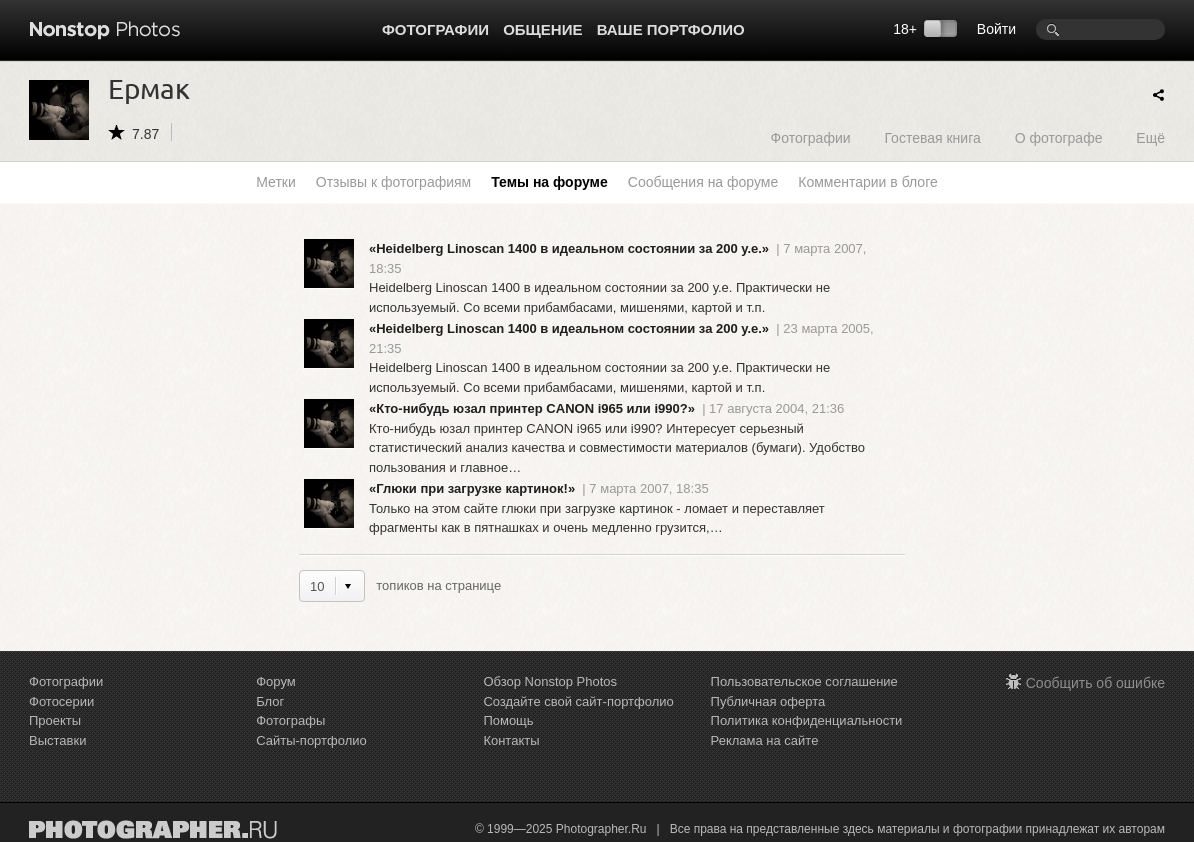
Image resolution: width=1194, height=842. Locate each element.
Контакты (511, 740)
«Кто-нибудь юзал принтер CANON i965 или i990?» (532, 408)
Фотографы (290, 720)
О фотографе (1059, 137)
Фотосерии (61, 701)
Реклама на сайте (765, 740)
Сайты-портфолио (311, 740)
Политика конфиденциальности (807, 720)
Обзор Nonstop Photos (550, 681)
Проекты (55, 720)
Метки (276, 182)
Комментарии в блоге (867, 182)
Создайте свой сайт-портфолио (578, 701)
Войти (996, 29)
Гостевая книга (932, 137)
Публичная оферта (768, 701)
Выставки (57, 740)
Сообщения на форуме (703, 182)
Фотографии (435, 29)
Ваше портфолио (671, 29)
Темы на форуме (549, 182)
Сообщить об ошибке (1095, 683)
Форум (276, 681)
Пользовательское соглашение (804, 681)
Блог (270, 701)
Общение (542, 29)
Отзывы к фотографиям (393, 182)
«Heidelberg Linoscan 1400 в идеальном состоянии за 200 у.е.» (569, 248)
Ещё (1150, 137)
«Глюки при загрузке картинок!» (472, 488)
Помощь (508, 720)
